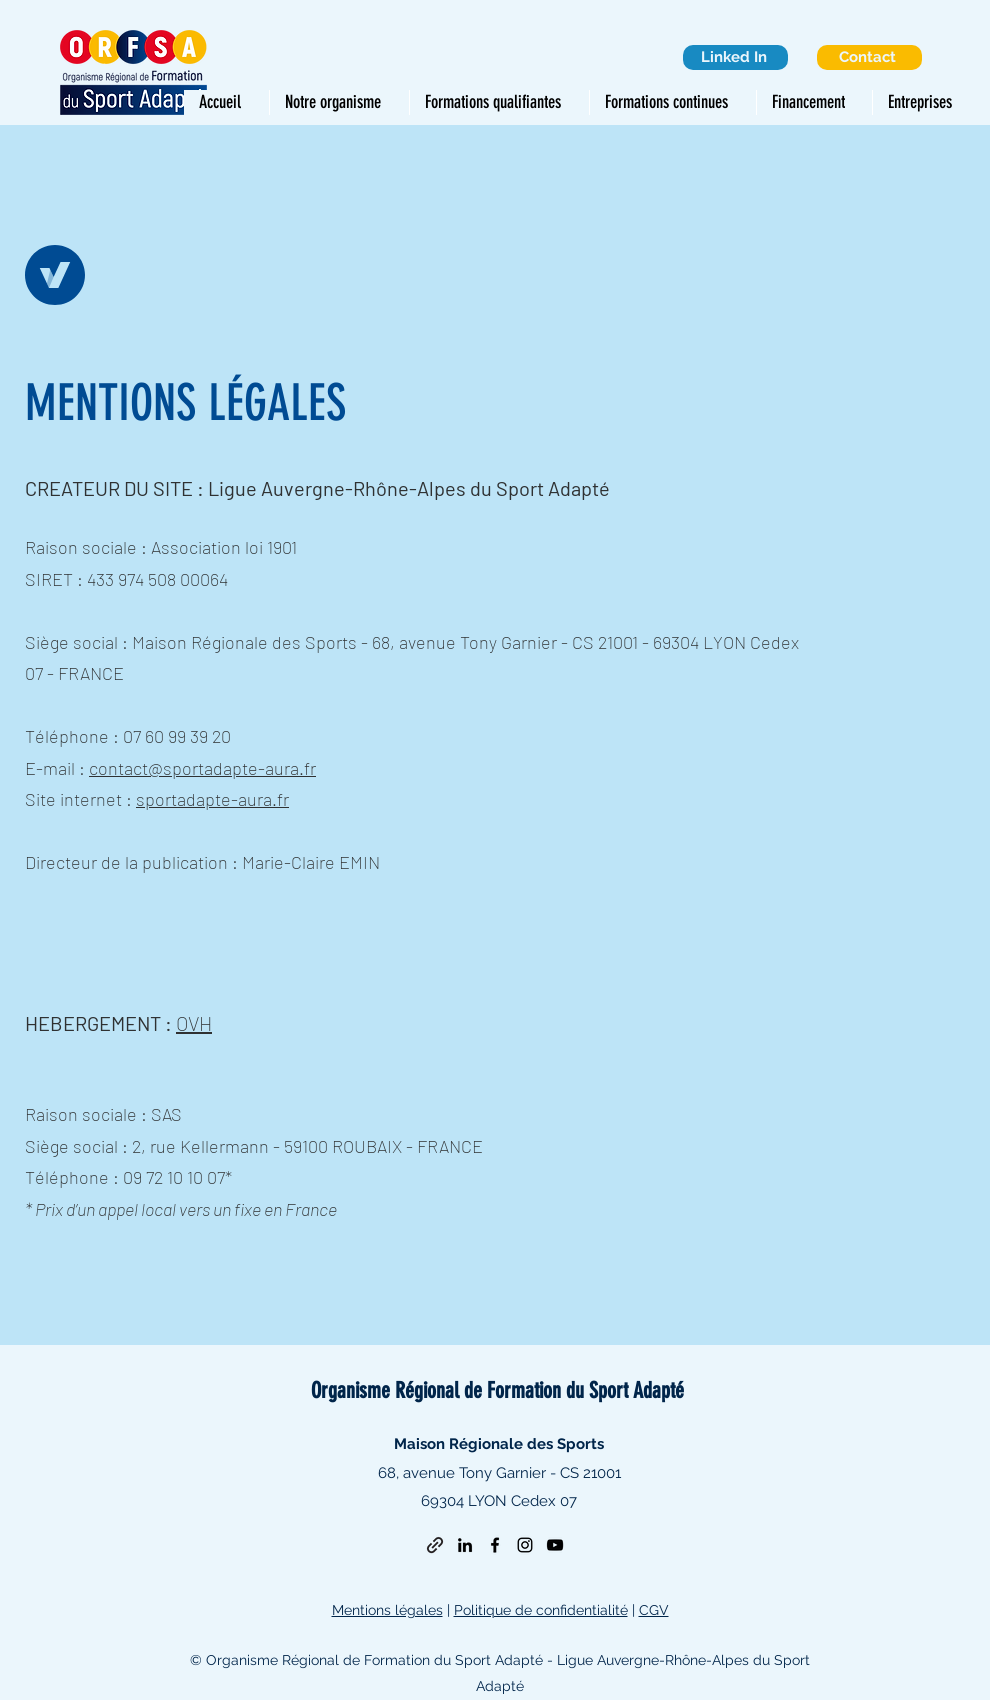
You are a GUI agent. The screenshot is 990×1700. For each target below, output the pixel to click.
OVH (194, 1023)
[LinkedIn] (465, 1545)
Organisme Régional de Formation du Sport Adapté (497, 1390)
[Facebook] (495, 1545)
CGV (654, 1610)
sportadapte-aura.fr (212, 799)
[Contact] (869, 57)
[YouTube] (555, 1545)
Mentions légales (387, 1610)
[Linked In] (735, 57)
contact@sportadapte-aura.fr (202, 768)
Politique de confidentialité (541, 1610)
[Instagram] (525, 1545)
